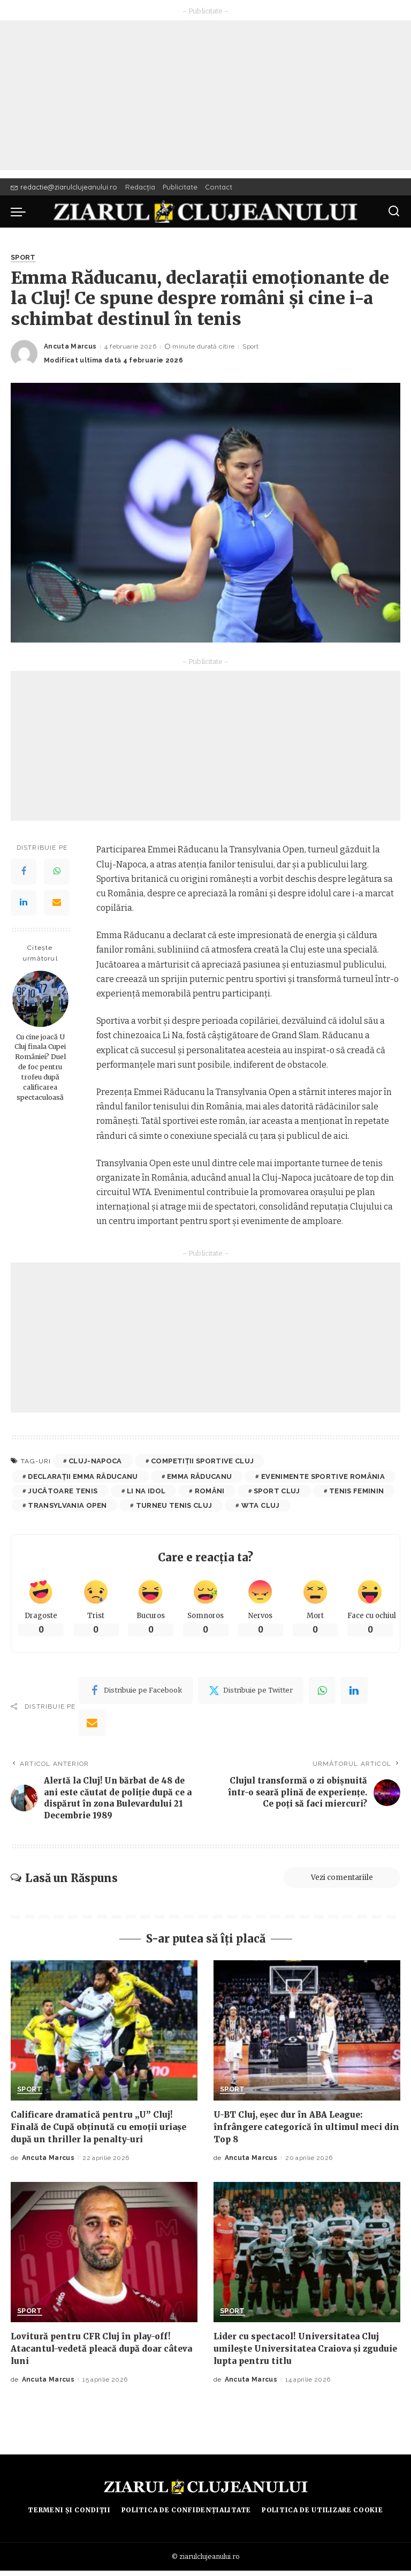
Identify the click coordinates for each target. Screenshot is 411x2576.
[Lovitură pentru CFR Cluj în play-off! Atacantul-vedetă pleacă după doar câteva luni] (104, 2257)
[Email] (57, 903)
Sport (23, 258)
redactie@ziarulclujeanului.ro (64, 187)
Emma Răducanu (199, 1476)
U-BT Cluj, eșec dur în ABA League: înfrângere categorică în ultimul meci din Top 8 (301, 2132)
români (210, 1491)
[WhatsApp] (57, 872)
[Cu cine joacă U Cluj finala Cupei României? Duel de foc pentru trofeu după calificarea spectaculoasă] (40, 999)
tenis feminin (356, 1491)
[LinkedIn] (23, 903)
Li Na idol (146, 1491)
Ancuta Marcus (70, 347)
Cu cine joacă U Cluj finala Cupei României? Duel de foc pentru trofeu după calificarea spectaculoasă (40, 1067)
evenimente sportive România (323, 1476)
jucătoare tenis (62, 1491)
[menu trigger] (21, 211)
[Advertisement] (205, 95)
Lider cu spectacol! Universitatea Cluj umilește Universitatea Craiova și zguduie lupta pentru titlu (300, 2353)
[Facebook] (23, 872)
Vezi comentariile (336, 1882)
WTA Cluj (260, 1505)
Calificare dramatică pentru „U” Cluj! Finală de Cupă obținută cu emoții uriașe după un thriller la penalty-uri (103, 2132)
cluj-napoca (95, 1461)
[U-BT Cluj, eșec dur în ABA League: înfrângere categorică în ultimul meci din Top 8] (307, 2036)
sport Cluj (277, 1491)
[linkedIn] (354, 1691)
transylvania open (67, 1505)
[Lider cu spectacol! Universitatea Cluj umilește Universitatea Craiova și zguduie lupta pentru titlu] (307, 2257)
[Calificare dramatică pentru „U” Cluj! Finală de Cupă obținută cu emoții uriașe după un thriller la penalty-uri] (104, 2036)
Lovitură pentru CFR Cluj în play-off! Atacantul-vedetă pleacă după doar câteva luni (94, 2353)
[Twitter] (250, 1691)
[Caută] (393, 211)
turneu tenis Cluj (174, 1505)
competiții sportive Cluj (202, 1461)
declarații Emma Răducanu (83, 1476)
